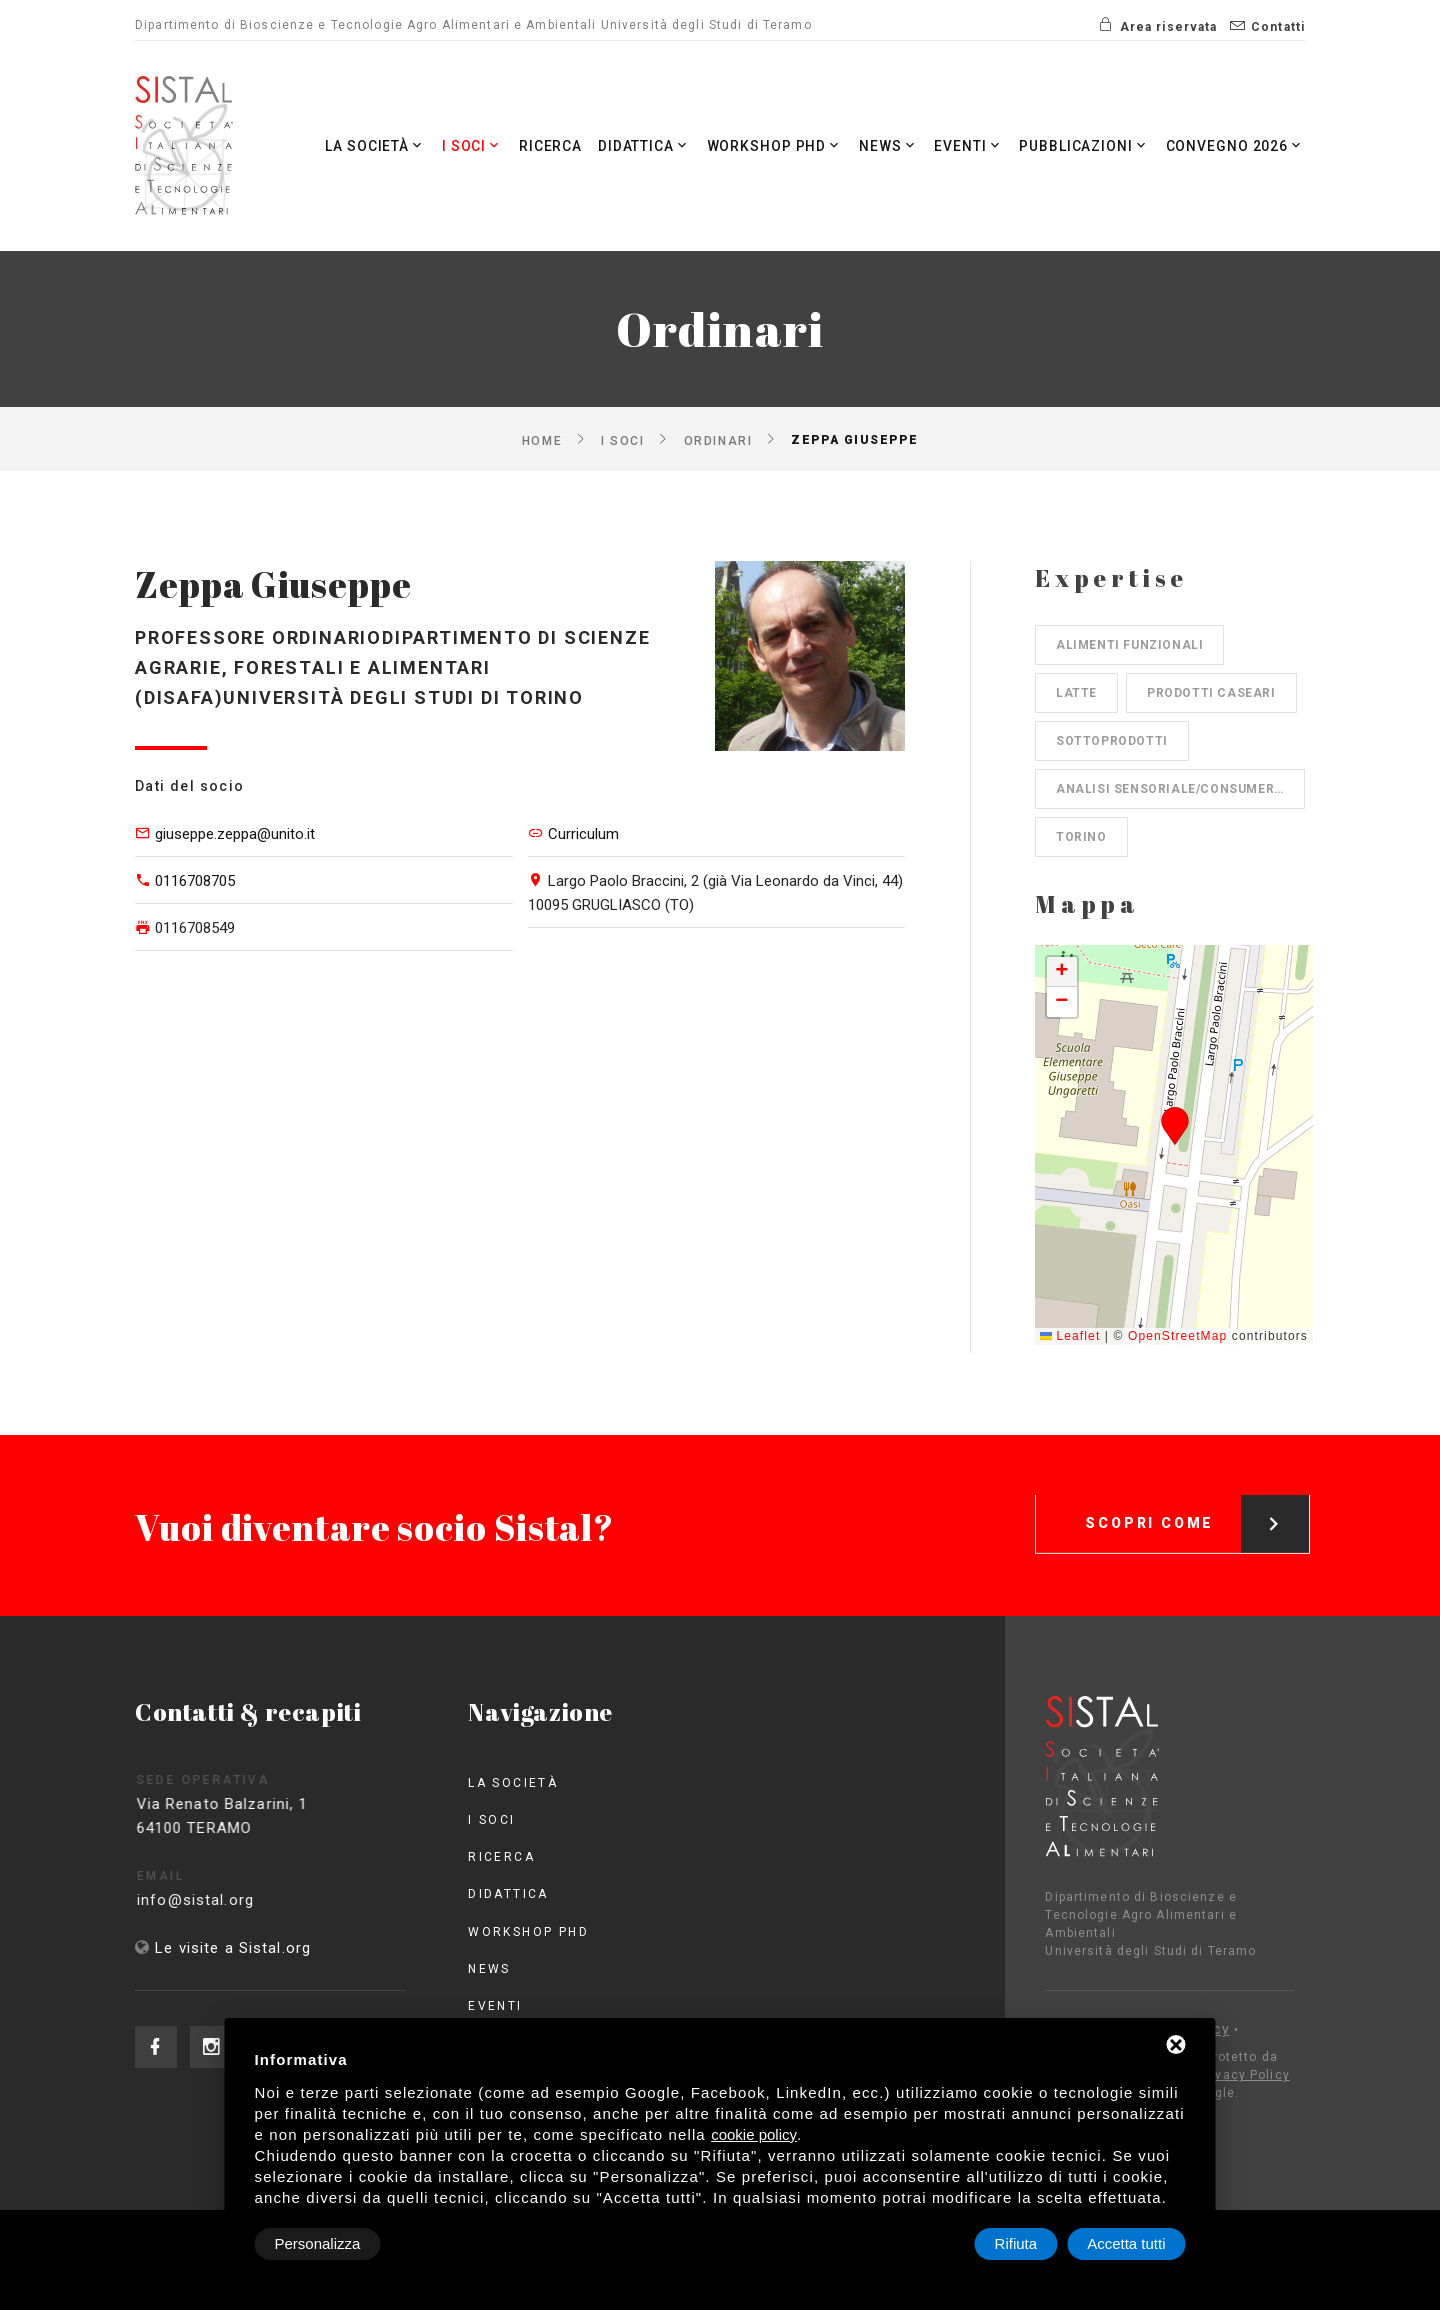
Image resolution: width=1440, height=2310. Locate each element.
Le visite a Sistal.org (233, 1948)
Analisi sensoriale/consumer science (1180, 789)
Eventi (961, 145)
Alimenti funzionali (1129, 645)
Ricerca (535, 146)
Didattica (630, 145)
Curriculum (583, 834)
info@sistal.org (231, 1900)
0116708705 (195, 881)
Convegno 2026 (1233, 145)
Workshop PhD (764, 145)
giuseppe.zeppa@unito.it (235, 834)
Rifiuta (1016, 2243)
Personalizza (318, 2243)
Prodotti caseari (1211, 693)
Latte (1076, 693)
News (880, 145)
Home (542, 440)
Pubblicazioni (1080, 145)
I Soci (455, 145)
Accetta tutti (1126, 2243)
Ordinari (718, 440)
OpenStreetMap (1177, 1336)
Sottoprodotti (1112, 741)
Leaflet (1070, 1336)
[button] (1174, 1125)
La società (356, 145)
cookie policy (754, 2134)
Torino (1081, 837)
